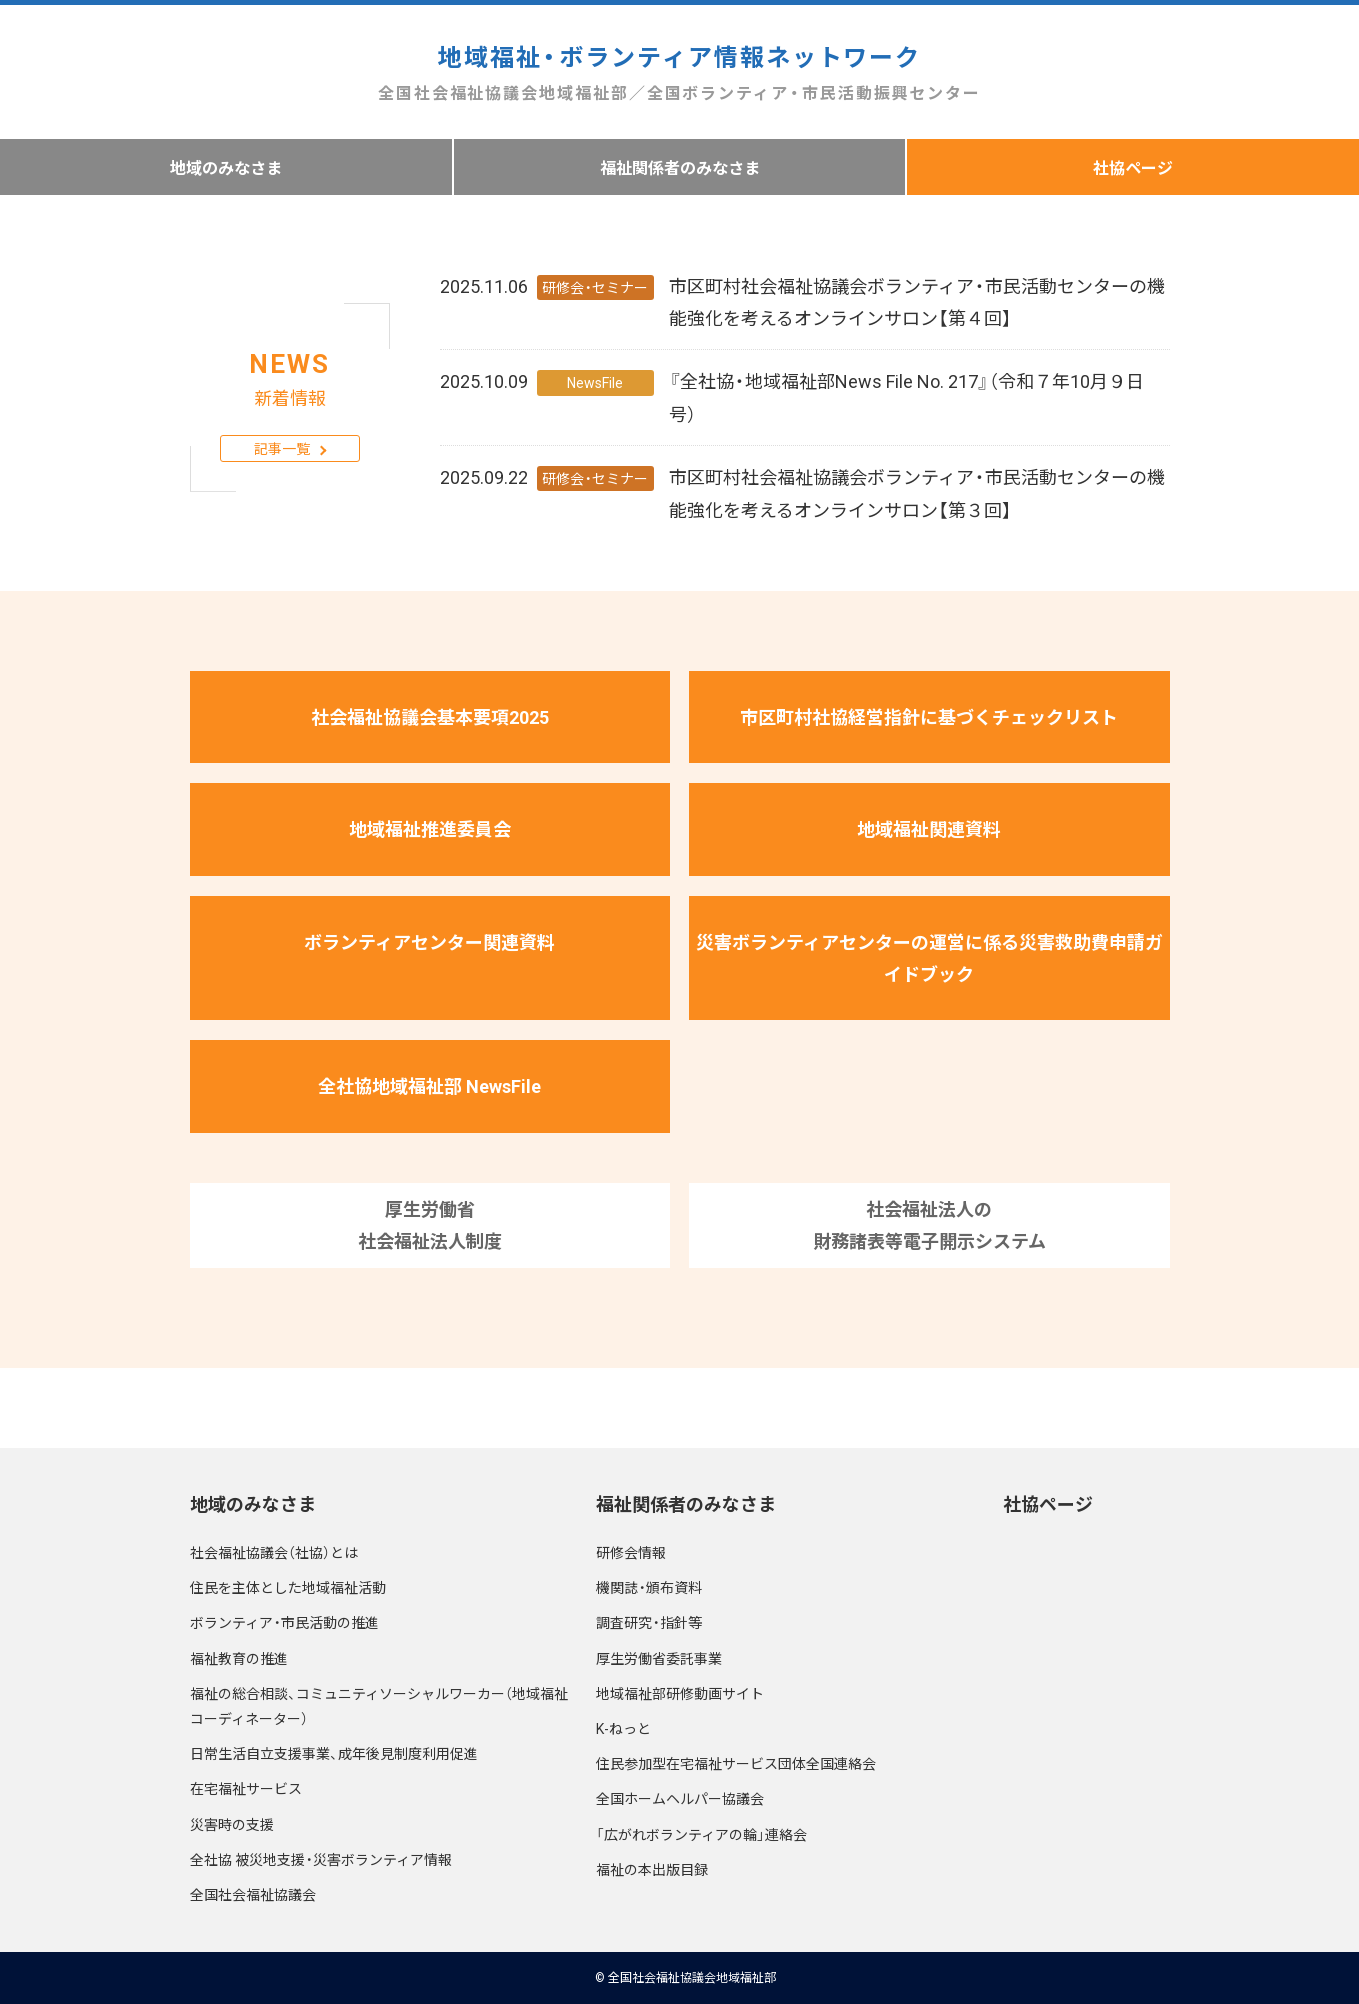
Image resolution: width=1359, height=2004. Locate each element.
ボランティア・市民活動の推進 (284, 1622)
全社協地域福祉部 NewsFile (429, 1085)
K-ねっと (623, 1728)
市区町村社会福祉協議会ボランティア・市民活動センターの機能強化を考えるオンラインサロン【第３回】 (917, 492)
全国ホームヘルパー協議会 (680, 1798)
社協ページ (1048, 1503)
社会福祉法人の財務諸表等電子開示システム (929, 1224)
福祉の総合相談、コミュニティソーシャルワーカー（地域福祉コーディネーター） (379, 1705)
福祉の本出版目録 (652, 1869)
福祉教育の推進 (239, 1658)
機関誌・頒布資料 (649, 1587)
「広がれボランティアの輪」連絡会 (701, 1834)
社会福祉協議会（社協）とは (274, 1552)
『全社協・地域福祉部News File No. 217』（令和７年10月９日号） (906, 396)
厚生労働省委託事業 (659, 1658)
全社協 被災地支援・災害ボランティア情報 (321, 1859)
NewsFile (595, 382)
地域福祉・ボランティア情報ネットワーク (679, 72)
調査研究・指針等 (649, 1622)
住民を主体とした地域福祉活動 (288, 1587)
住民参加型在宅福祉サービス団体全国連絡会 (736, 1763)
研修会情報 (631, 1552)
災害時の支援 (232, 1824)
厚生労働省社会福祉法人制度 (430, 1224)
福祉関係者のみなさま (680, 167)
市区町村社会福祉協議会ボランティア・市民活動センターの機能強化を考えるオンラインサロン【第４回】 (917, 301)
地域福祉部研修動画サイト (680, 1693)
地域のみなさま (226, 167)
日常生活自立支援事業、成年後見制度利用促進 (334, 1753)
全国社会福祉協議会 (253, 1894)
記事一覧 (282, 448)
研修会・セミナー (595, 287)
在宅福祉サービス (246, 1788)
